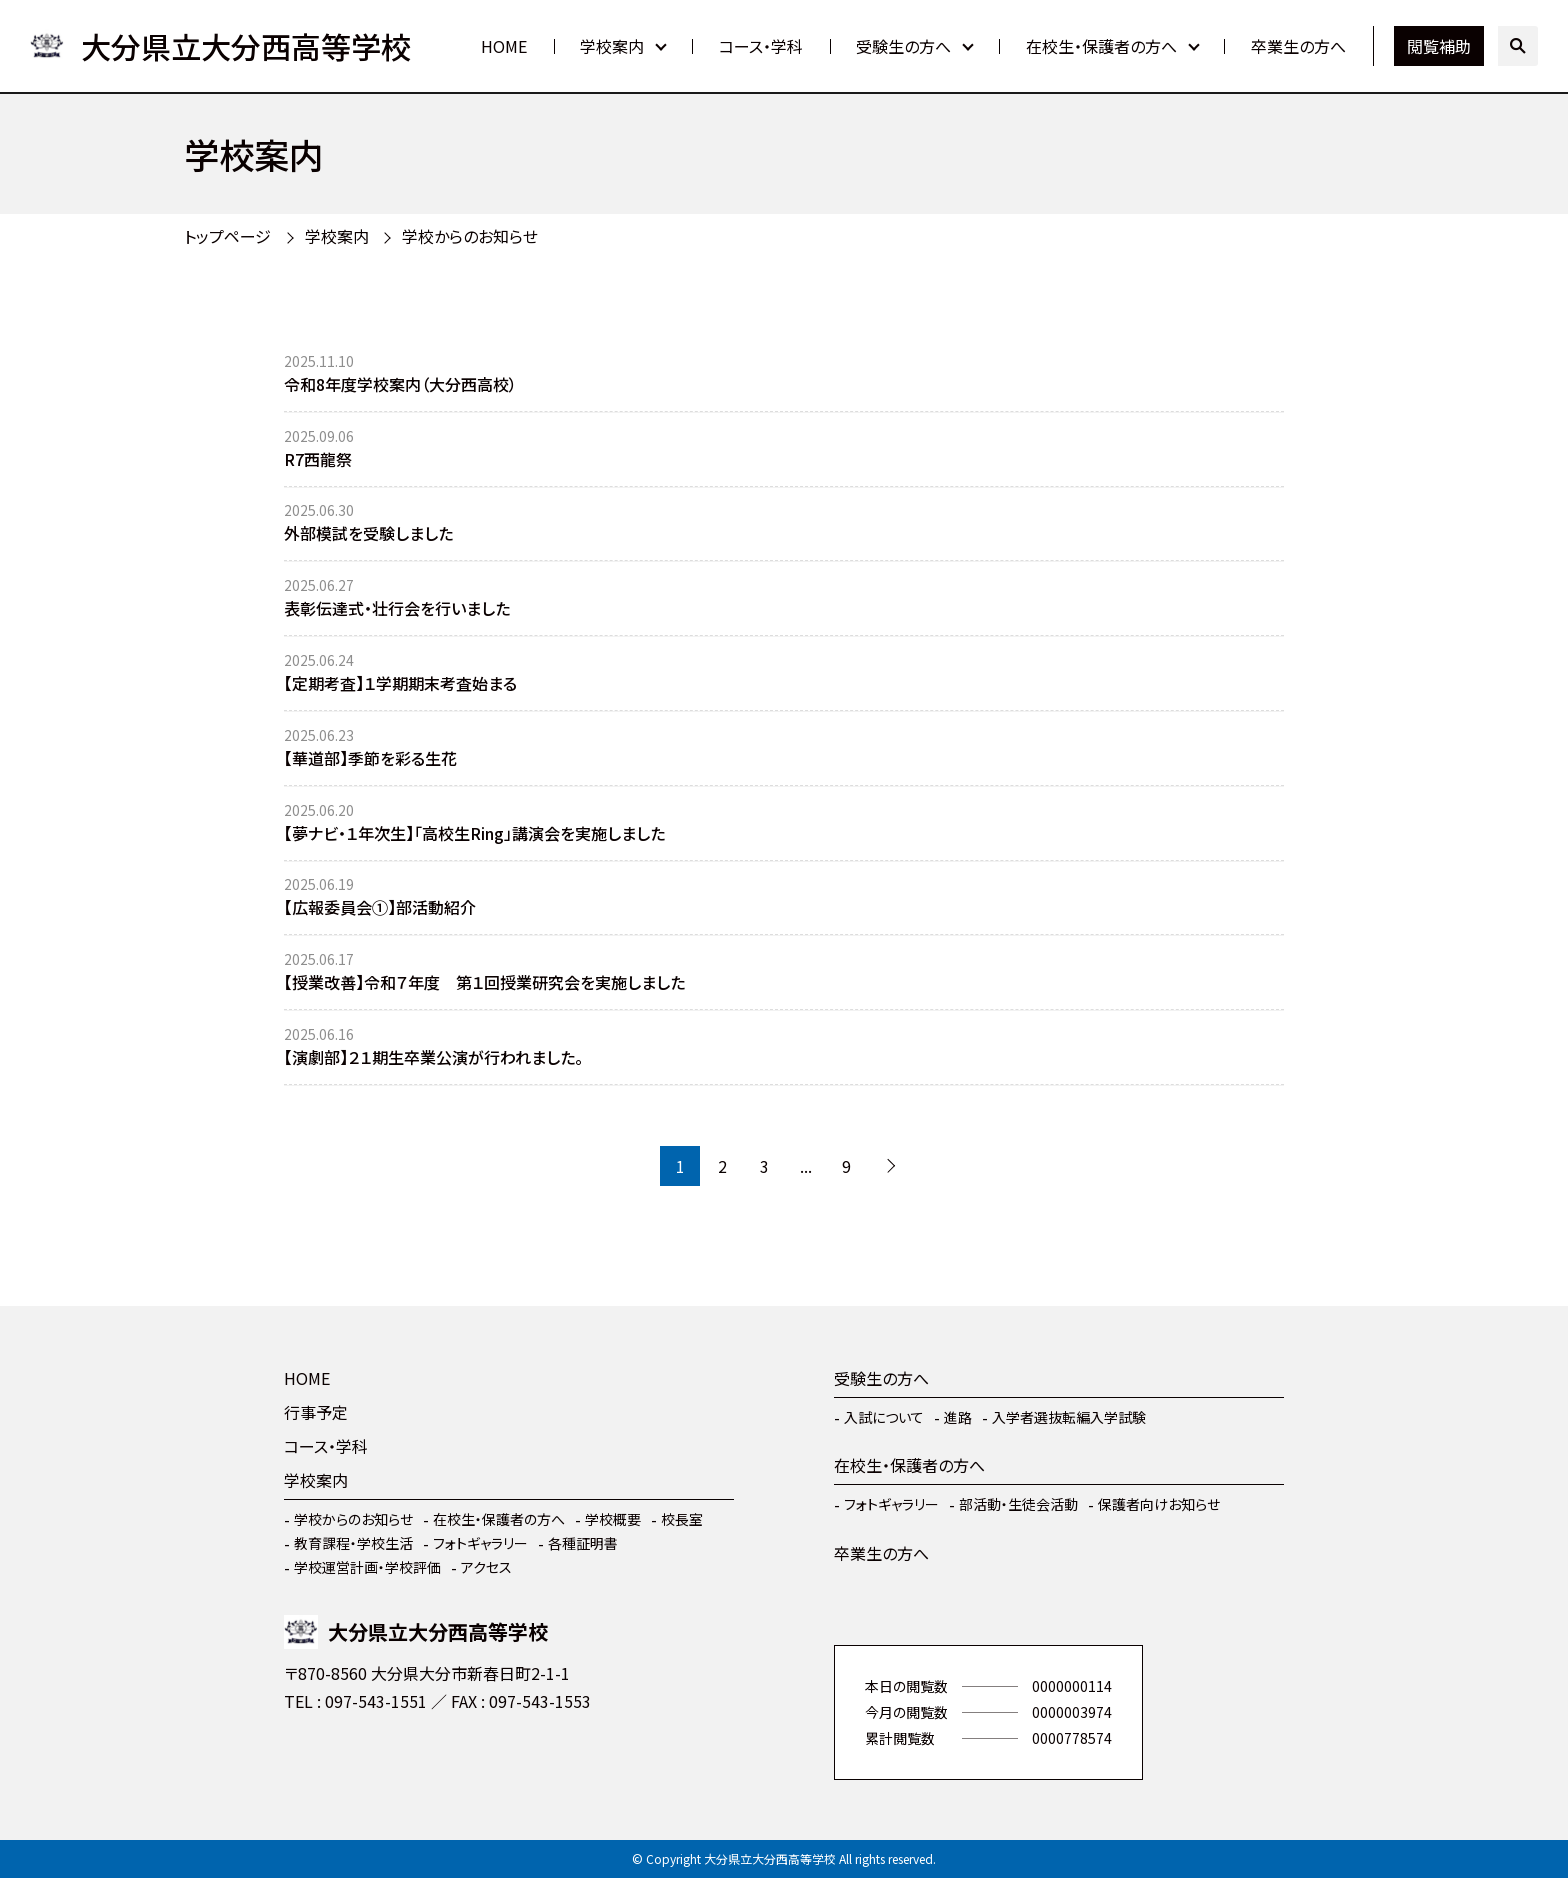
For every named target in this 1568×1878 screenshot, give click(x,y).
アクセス (486, 1567)
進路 (958, 1417)
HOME (504, 46)
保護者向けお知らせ (1159, 1504)
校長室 (682, 1519)
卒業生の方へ (1298, 46)
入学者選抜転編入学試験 (1069, 1417)
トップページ (227, 236)
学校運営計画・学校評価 (367, 1567)
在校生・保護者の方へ (1101, 46)
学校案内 (612, 46)
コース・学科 (761, 46)
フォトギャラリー (480, 1543)
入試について (884, 1417)
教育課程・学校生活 (353, 1543)
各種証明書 (583, 1543)
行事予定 (316, 1412)
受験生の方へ (903, 46)
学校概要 (613, 1519)
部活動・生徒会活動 (1018, 1504)
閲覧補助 (1439, 46)
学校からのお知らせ (470, 236)
